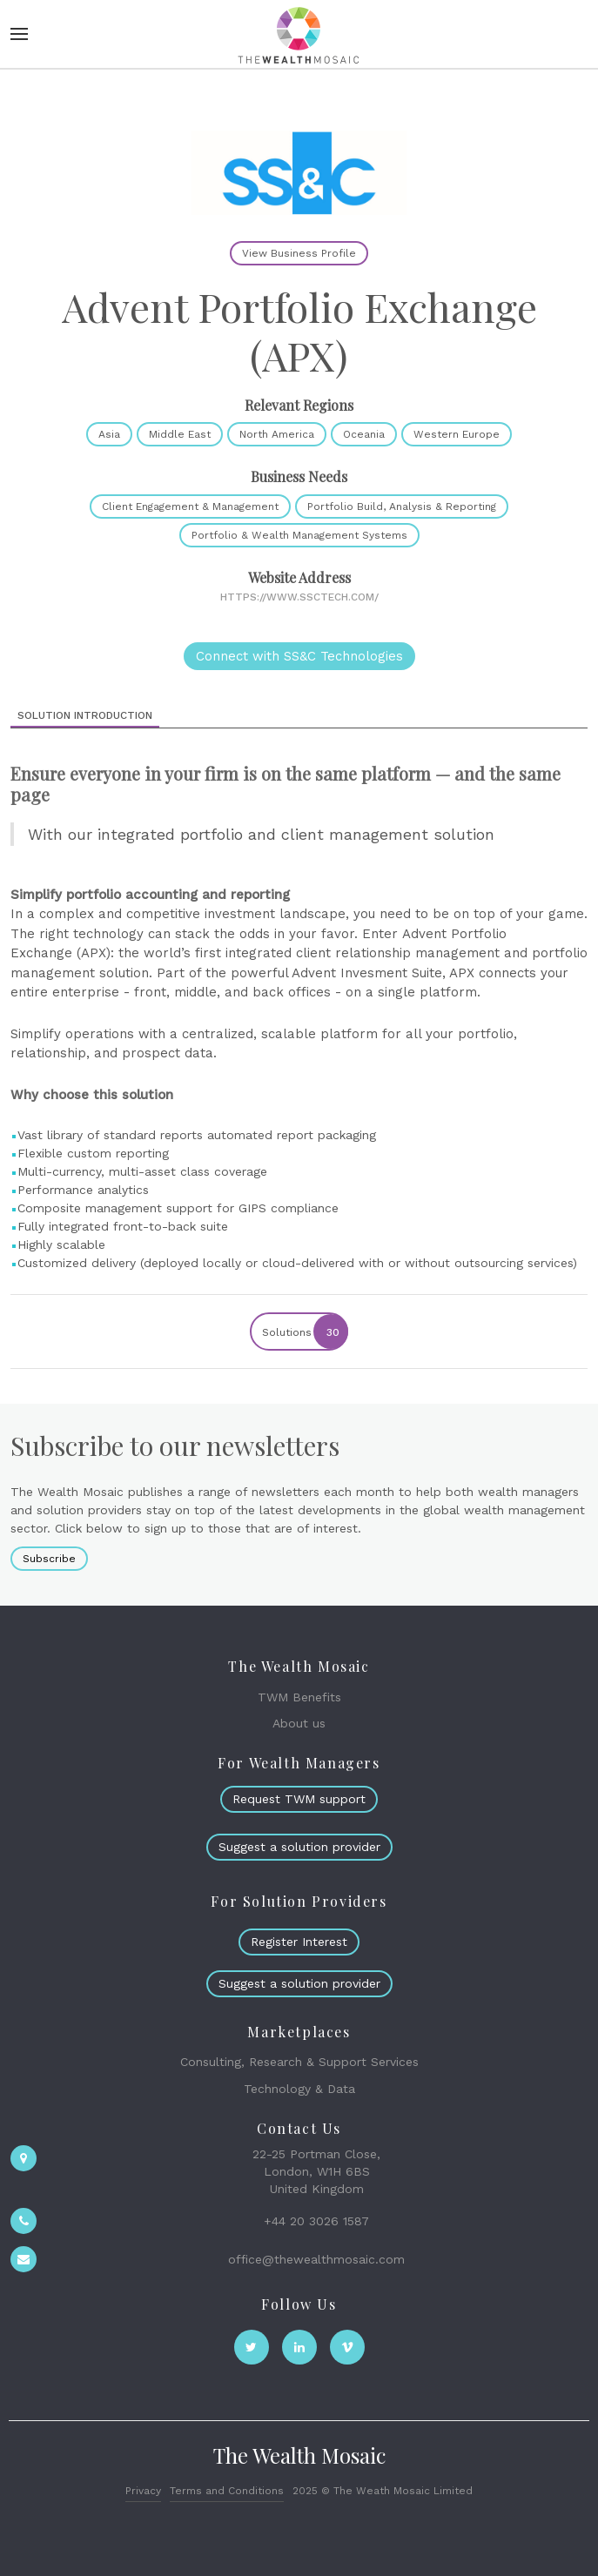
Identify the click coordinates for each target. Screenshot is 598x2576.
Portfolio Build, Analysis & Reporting (401, 506)
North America (276, 434)
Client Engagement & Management (190, 506)
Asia (109, 434)
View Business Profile (299, 253)
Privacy (143, 2491)
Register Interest (299, 1942)
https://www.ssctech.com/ (299, 597)
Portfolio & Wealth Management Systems (299, 535)
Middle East (180, 434)
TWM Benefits (299, 1697)
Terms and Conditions (227, 2491)
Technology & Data (299, 2089)
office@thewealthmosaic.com (316, 2259)
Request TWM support (299, 1799)
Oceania (364, 434)
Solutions (304, 1331)
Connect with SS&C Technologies (299, 656)
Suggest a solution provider (299, 1847)
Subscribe (49, 1559)
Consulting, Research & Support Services (299, 2062)
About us (299, 1723)
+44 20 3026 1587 (316, 2221)
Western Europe (456, 434)
